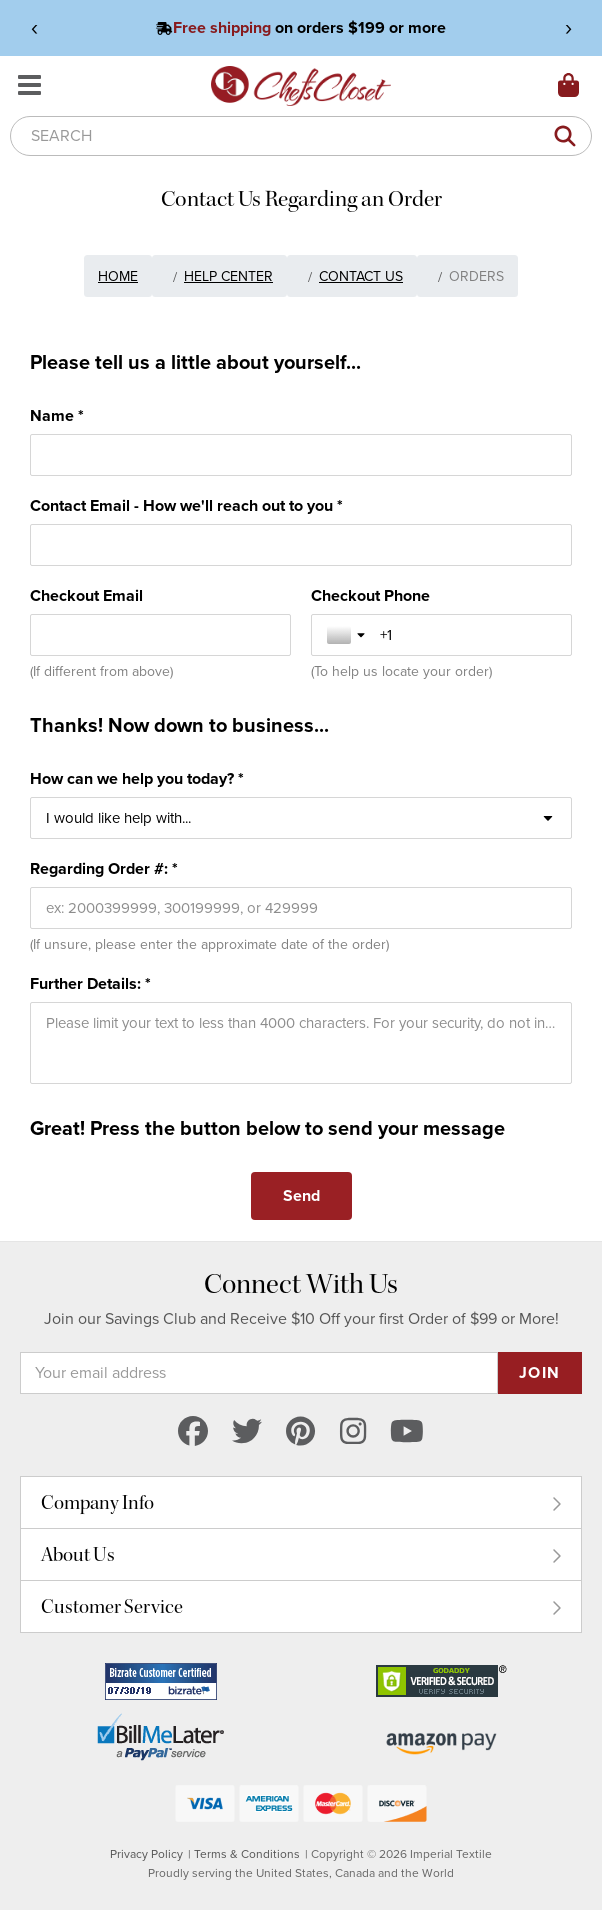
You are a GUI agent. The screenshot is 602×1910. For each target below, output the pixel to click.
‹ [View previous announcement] (34, 27)
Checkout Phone (370, 596)
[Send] (301, 1196)
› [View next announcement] (568, 27)
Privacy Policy (146, 1854)
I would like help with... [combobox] (118, 818)
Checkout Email (86, 596)
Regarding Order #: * (104, 869)
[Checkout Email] (160, 635)
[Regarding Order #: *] (301, 908)
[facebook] (193, 1433)
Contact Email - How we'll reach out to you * (186, 506)
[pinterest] (300, 1433)
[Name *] (301, 455)
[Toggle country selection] (348, 635)
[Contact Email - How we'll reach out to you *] (301, 545)
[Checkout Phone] (468, 635)
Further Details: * (90, 984)
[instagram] (353, 1433)
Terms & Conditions (247, 1854)
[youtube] (407, 1433)
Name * (57, 416)
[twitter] (247, 1433)
